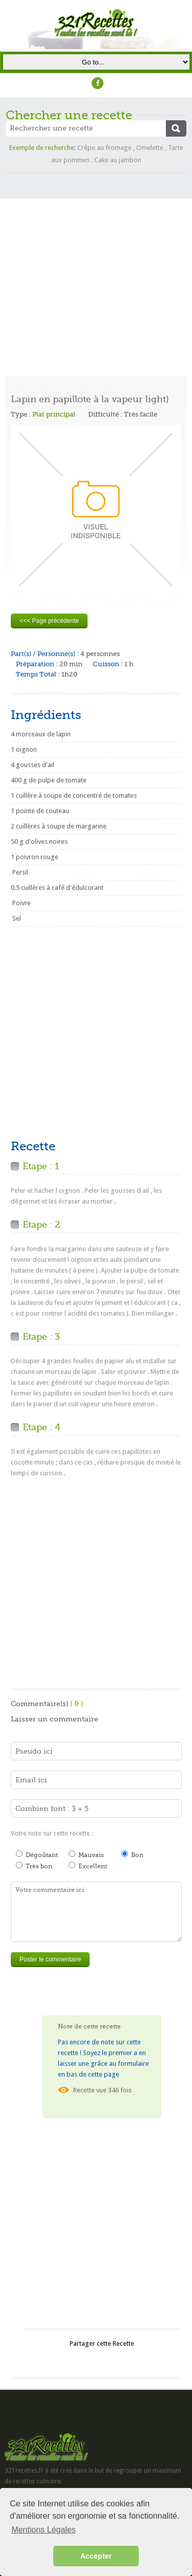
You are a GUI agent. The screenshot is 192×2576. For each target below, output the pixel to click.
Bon (132, 1854)
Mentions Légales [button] (43, 2529)
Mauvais (86, 1854)
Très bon (34, 1866)
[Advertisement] (96, 270)
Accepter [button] (96, 2556)
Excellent (88, 1866)
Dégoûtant (37, 1854)
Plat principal (53, 414)
